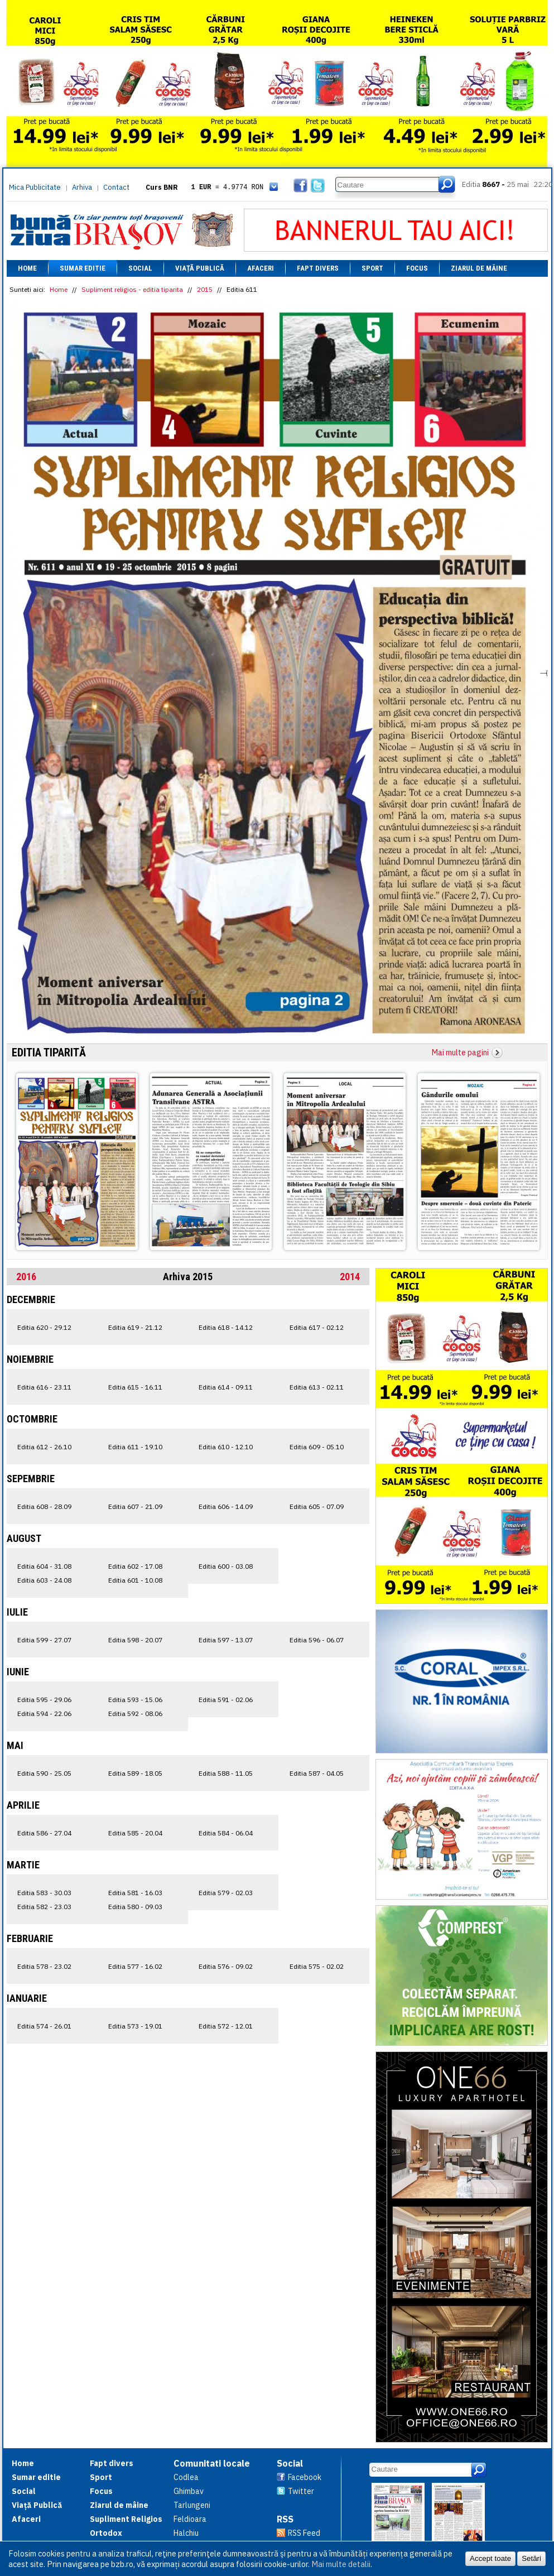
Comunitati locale (212, 2463)
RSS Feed (304, 2533)
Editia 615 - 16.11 (135, 1387)
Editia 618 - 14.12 (226, 1327)
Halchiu (186, 2533)
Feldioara (190, 2519)
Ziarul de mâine (479, 268)
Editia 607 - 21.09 (135, 1506)
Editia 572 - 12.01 (226, 2026)
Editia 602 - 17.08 (135, 1566)
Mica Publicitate (35, 187)
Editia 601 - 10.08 (135, 1580)
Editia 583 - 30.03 (44, 1892)
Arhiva (82, 187)
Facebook (304, 2477)
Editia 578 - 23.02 (44, 1966)
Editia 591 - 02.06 (226, 1699)
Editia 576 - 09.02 (226, 1966)
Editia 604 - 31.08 (44, 1566)
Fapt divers (318, 268)
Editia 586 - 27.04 (44, 1833)
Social (140, 268)
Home (27, 268)
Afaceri (260, 268)
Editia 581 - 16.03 (135, 1892)
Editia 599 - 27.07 (44, 1640)
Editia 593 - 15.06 (135, 1699)
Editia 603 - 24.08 (44, 1580)
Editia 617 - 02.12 (317, 1327)
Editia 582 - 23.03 (44, 1906)
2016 (26, 1276)
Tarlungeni (192, 2505)
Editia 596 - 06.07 (317, 1640)
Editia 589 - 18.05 (135, 1773)
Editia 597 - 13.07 (226, 1640)
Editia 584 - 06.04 (226, 1833)
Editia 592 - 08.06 (135, 1713)
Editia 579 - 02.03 (226, 1892)
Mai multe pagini (460, 1052)
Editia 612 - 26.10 (44, 1447)
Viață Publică (199, 268)
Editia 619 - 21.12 (135, 1327)
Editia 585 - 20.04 (135, 1833)
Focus (417, 268)
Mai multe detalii (340, 2564)
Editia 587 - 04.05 (317, 1773)
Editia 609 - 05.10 (317, 1447)
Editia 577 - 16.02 (135, 1966)
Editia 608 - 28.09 (44, 1506)
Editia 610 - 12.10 (226, 1447)
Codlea (186, 2477)
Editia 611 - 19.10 (135, 1447)
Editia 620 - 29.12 (44, 1327)
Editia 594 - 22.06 (44, 1713)
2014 (350, 1276)
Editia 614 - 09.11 (226, 1387)
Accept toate (490, 2558)
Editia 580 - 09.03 (135, 1906)
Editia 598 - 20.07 (135, 1640)
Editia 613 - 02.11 (317, 1387)
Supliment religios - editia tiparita (132, 289)
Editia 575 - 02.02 (317, 1966)
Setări (531, 2558)
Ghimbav (189, 2491)
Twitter (301, 2491)
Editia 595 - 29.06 (44, 1699)
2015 (205, 289)
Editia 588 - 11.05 (226, 1773)
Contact (116, 187)
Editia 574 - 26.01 (44, 2026)
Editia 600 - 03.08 (226, 1566)
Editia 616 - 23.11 (44, 1387)
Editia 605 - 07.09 (317, 1506)
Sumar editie (82, 268)
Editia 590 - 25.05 (44, 1773)
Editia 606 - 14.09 (226, 1506)
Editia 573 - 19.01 (135, 2026)
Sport (372, 268)
